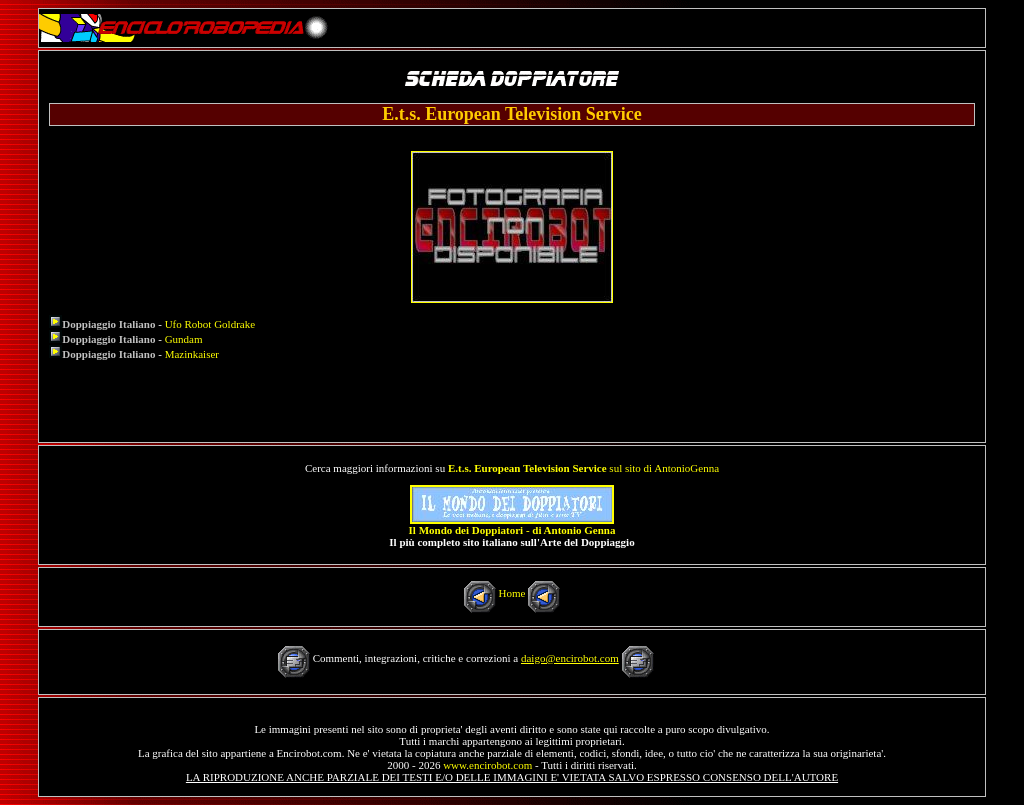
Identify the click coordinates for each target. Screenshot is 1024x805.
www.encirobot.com (487, 765)
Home (512, 593)
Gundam (184, 339)
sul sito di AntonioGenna (583, 468)
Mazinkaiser (192, 354)
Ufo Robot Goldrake (210, 324)
